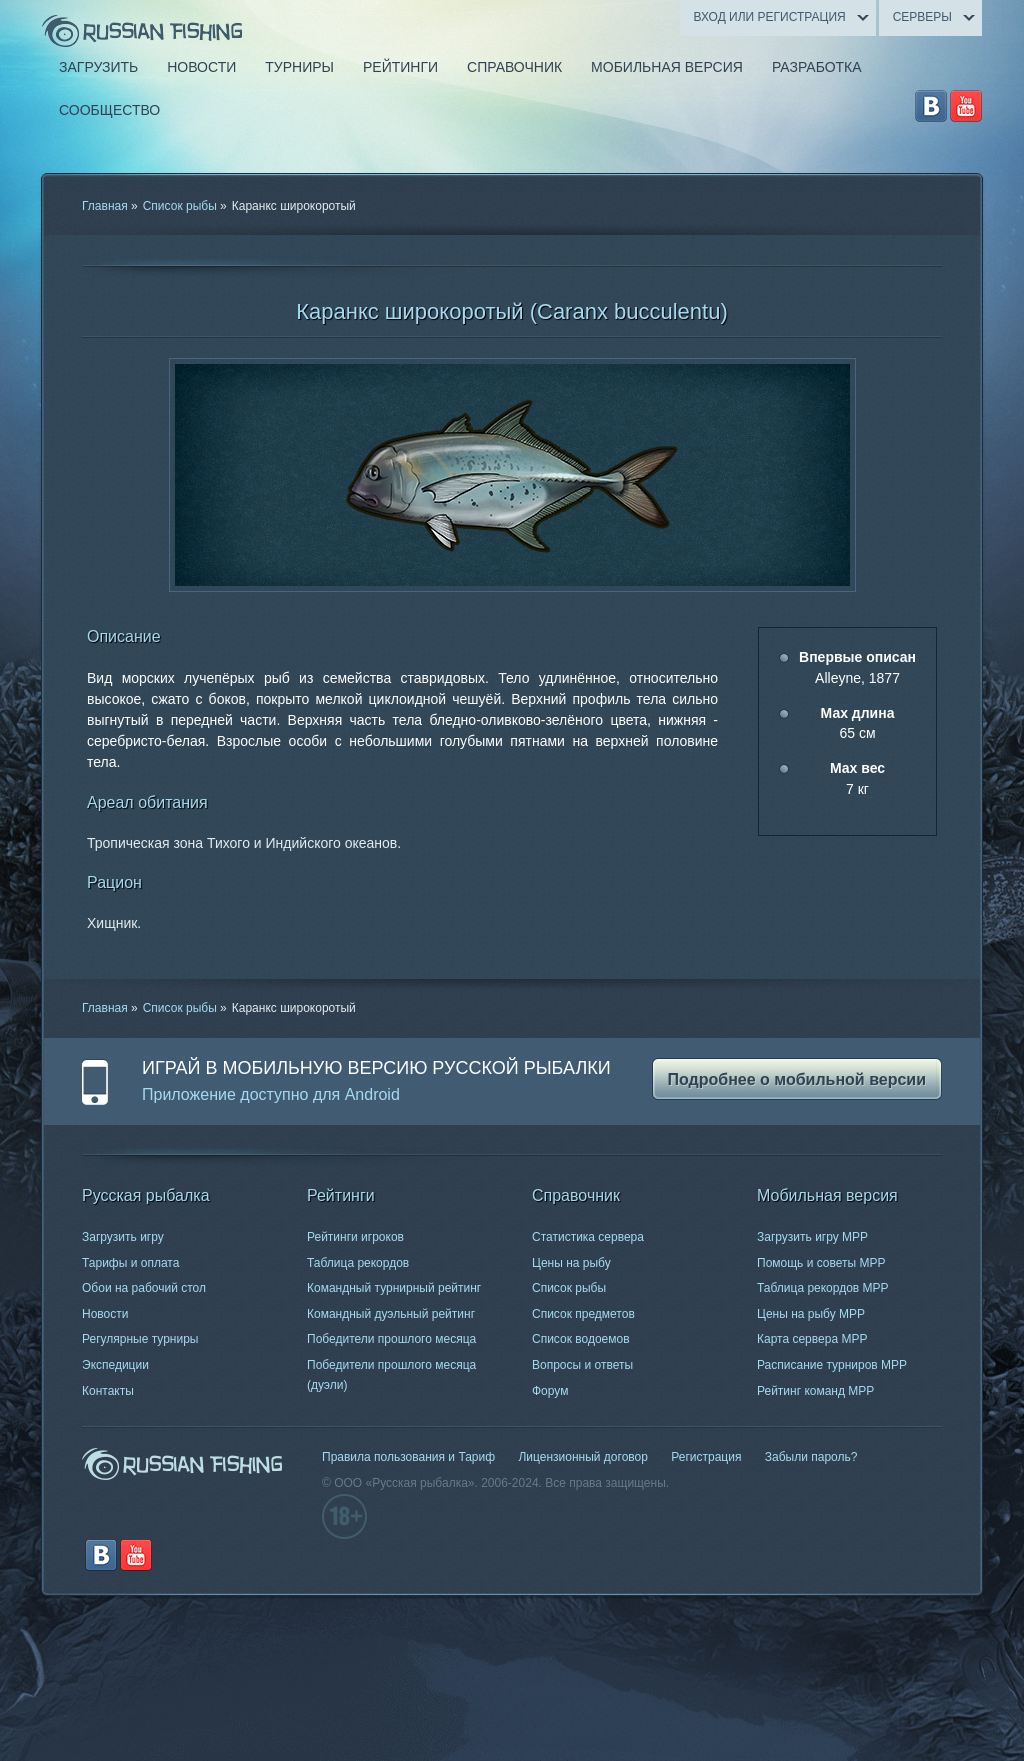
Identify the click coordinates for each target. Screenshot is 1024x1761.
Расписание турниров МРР (832, 1365)
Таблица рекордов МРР (823, 1288)
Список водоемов (581, 1339)
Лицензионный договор (582, 1457)
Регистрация (706, 1457)
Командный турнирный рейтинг (394, 1288)
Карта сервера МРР (812, 1339)
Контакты (108, 1391)
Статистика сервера (588, 1237)
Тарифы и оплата (130, 1263)
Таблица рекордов (358, 1263)
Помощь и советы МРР (821, 1263)
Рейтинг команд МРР (815, 1391)
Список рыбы (180, 206)
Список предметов (583, 1314)
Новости (105, 1314)
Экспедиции (115, 1365)
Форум (550, 1391)
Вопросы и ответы (582, 1365)
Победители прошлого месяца (391, 1339)
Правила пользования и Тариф (408, 1457)
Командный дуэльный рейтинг (391, 1314)
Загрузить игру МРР (812, 1237)
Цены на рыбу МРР (811, 1314)
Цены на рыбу (571, 1263)
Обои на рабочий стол (144, 1288)
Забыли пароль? (811, 1457)
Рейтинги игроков (355, 1237)
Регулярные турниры (140, 1339)
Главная (105, 206)
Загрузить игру (123, 1237)
